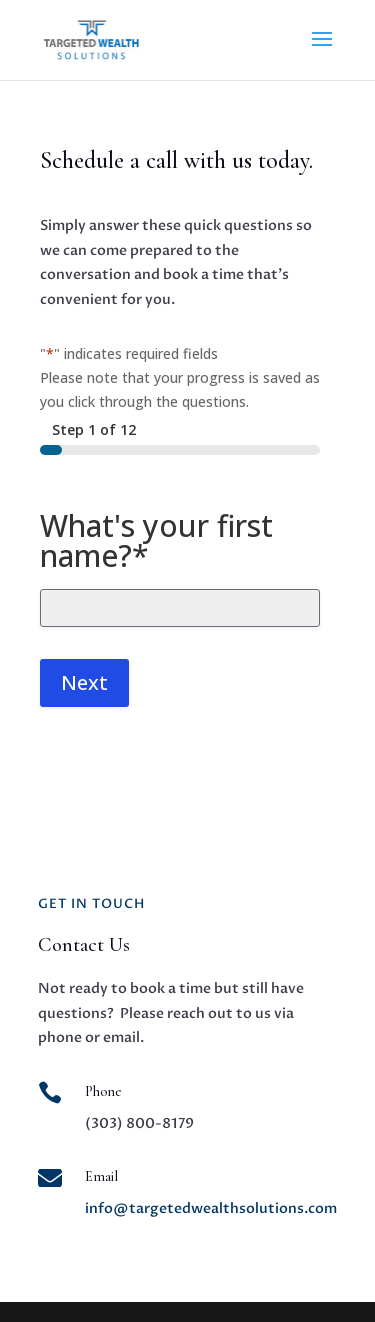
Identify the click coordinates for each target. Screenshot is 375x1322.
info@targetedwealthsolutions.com (211, 1208)
